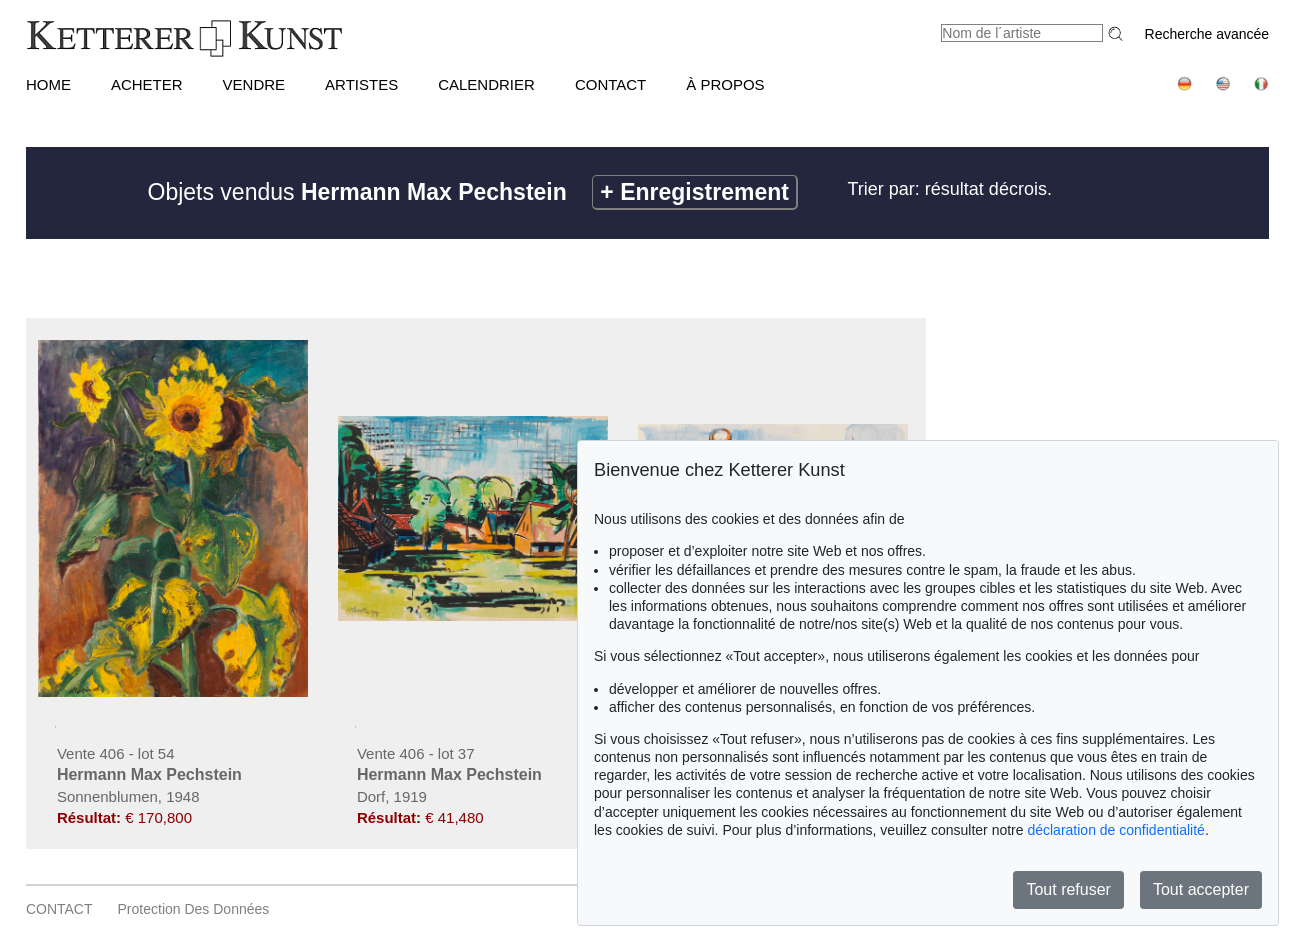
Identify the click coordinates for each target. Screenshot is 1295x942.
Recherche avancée (1207, 34)
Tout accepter (1201, 889)
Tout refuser (1068, 889)
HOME (48, 84)
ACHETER (147, 84)
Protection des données (194, 909)
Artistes (361, 84)
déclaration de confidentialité (1115, 830)
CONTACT (610, 84)
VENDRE (254, 84)
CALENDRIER (486, 84)
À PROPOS (725, 84)
